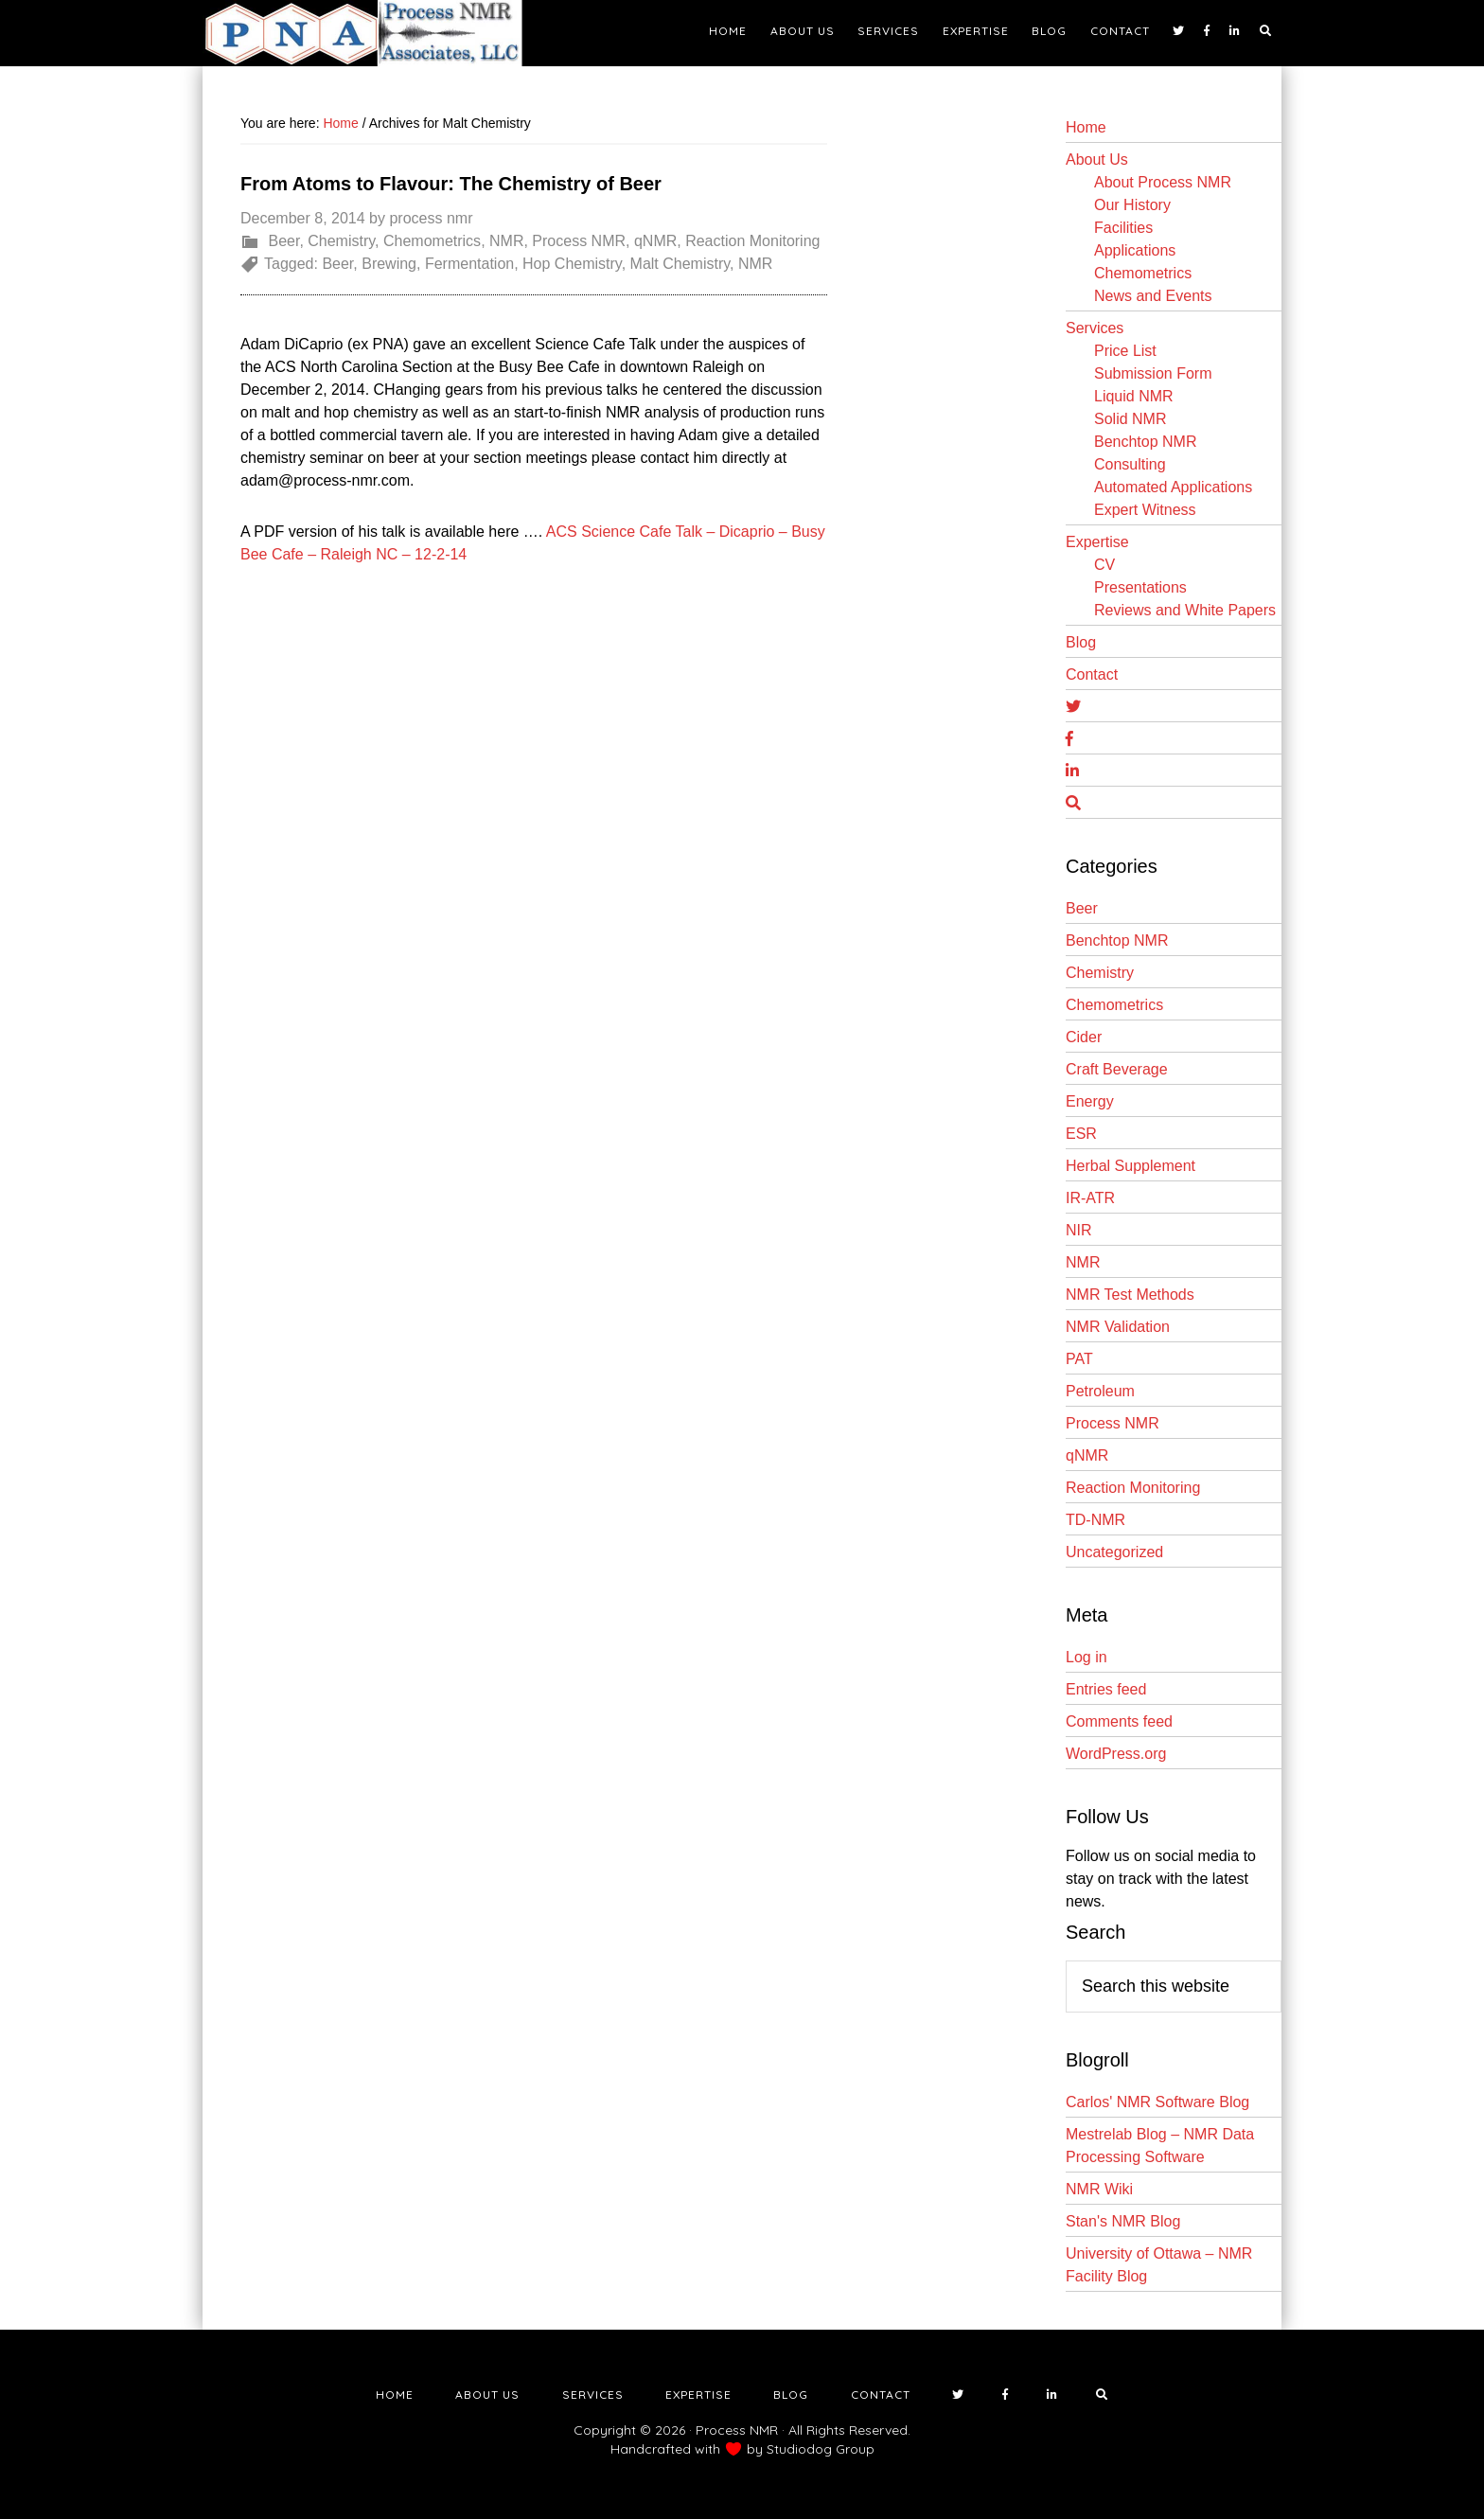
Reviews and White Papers (1185, 610)
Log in (1086, 1657)
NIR (1079, 1230)
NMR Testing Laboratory (373, 33)
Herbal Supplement (1130, 1166)
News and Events (1153, 296)
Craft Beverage (1117, 1069)
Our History (1132, 205)
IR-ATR (1090, 1198)
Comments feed (1119, 1721)
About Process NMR (1162, 182)
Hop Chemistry (572, 264)
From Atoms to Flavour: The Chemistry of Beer (451, 183)
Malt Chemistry (680, 264)
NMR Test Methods (1130, 1294)
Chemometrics (432, 241)
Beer (283, 241)
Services (1094, 328)
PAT (1079, 1359)
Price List (1125, 351)
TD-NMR (1095, 1520)
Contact (1092, 674)
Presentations (1140, 587)
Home (1086, 127)
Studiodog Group (820, 2448)
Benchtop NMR (1145, 442)
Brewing (389, 264)
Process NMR (579, 241)
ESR (1081, 1134)
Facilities (1123, 228)
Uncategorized (1114, 1552)
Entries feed (1106, 1689)
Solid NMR (1130, 419)
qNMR (655, 241)
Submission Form (1152, 373)
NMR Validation (1118, 1327)
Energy (1090, 1101)
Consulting (1130, 464)
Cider (1084, 1037)
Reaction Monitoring (752, 241)
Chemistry (341, 241)
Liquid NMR (1134, 396)
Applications (1134, 250)
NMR (506, 241)
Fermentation (469, 264)
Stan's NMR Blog (1123, 2221)
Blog (1081, 642)
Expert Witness (1145, 510)
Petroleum (1100, 1391)
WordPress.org (1116, 1754)
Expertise (1097, 542)
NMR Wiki (1099, 2189)
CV (1104, 565)
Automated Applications (1173, 487)
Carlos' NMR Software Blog (1157, 2102)
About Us (1097, 159)
